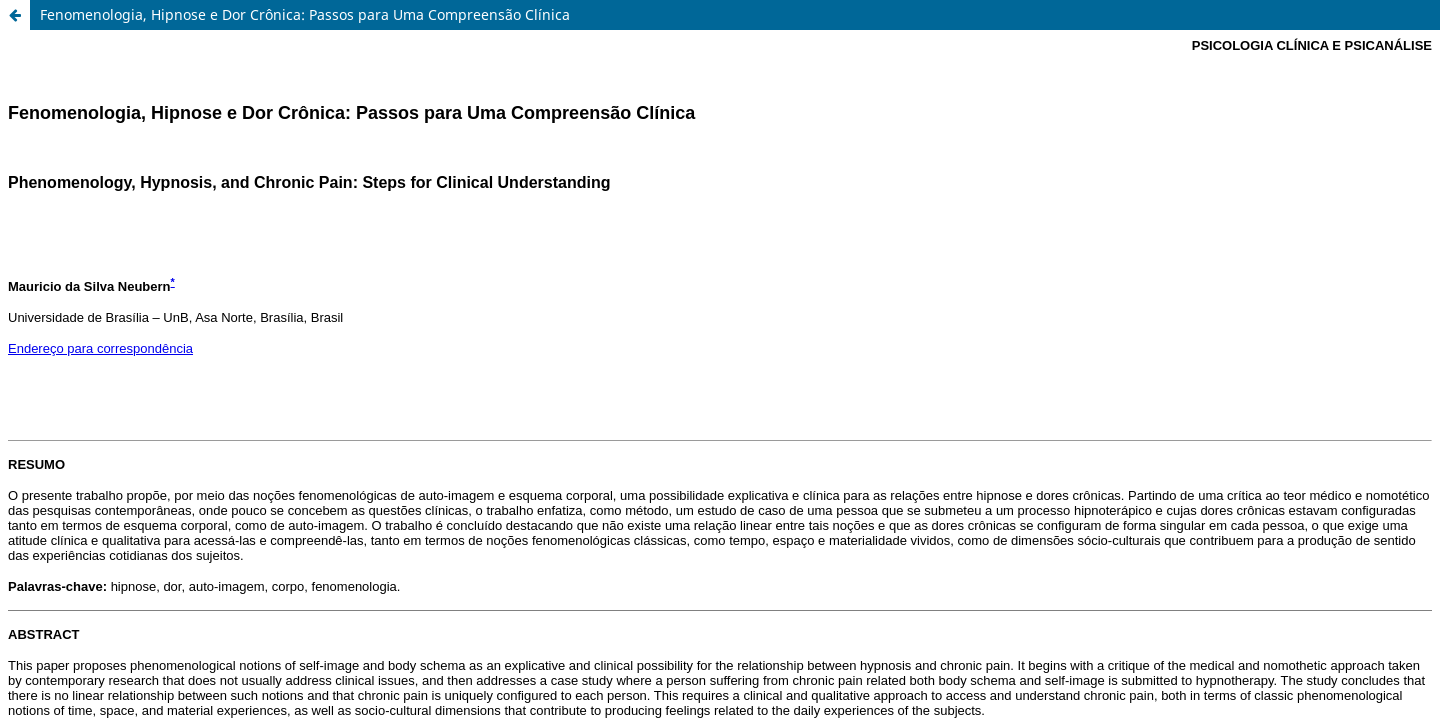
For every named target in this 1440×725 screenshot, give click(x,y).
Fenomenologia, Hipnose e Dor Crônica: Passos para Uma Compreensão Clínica (305, 14)
